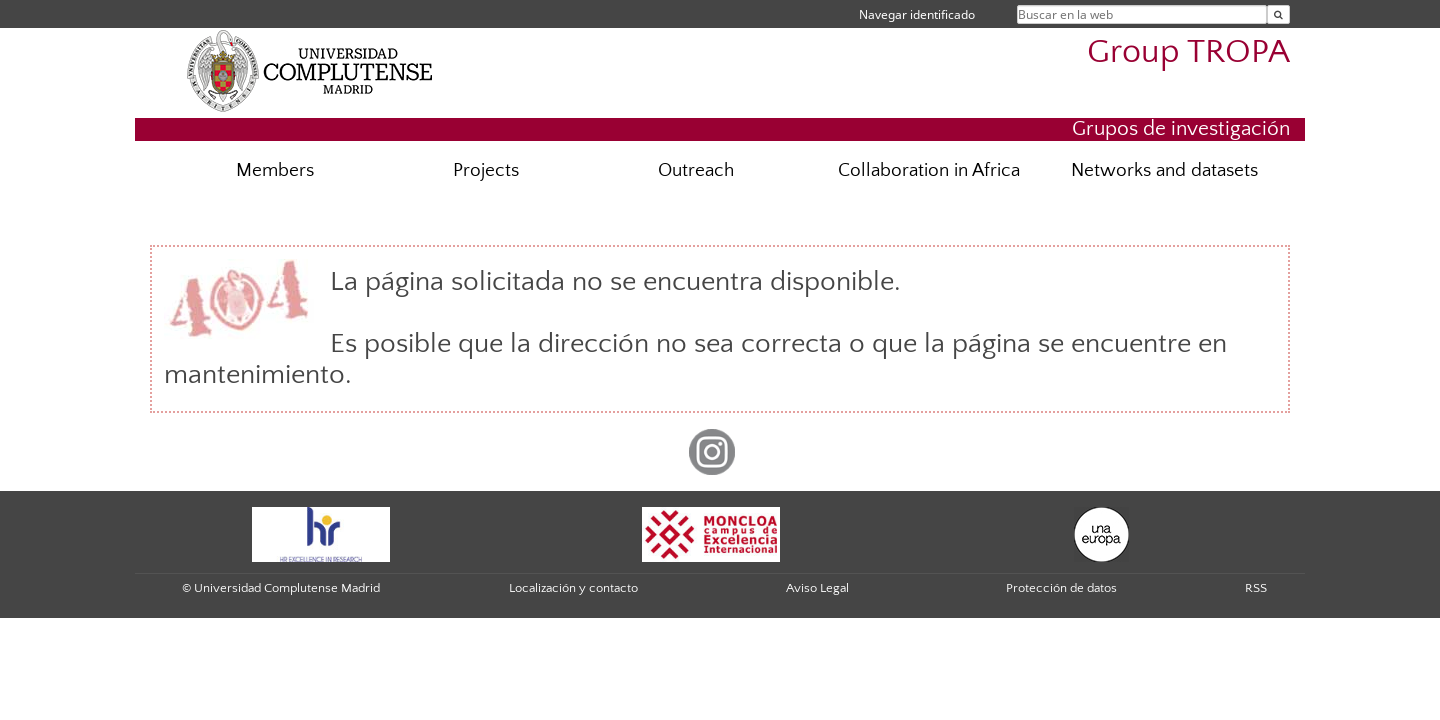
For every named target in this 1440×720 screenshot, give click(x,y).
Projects (486, 170)
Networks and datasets (1164, 170)
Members (275, 170)
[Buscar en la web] (1278, 14)
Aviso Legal (817, 588)
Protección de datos (1061, 588)
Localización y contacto (573, 588)
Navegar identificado (917, 14)
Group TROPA (1188, 52)
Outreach (696, 170)
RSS (1256, 588)
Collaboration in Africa (929, 170)
